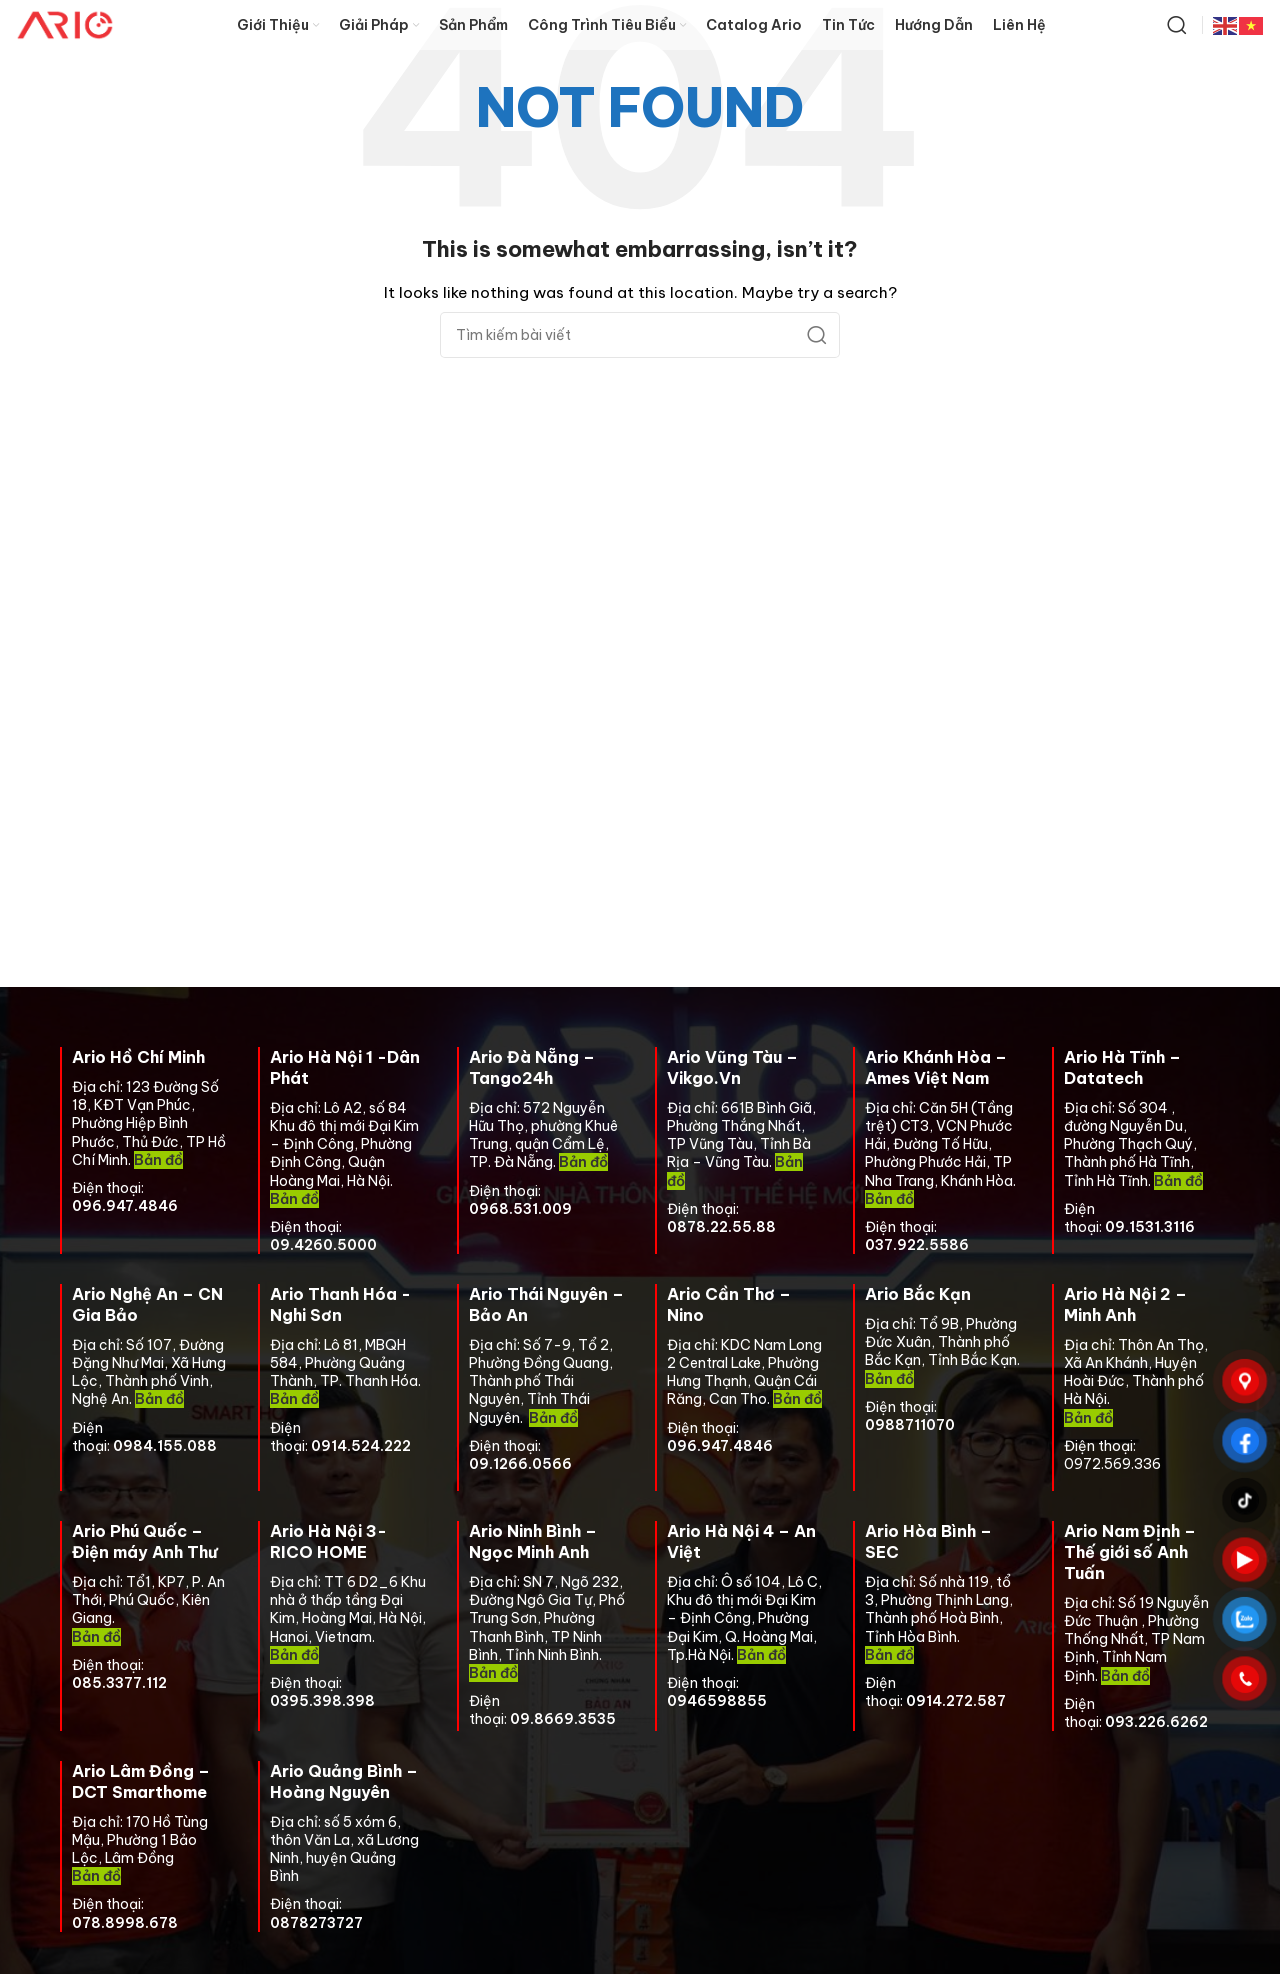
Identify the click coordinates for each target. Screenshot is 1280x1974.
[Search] (1177, 25)
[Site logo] (65, 24)
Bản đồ (583, 1162)
